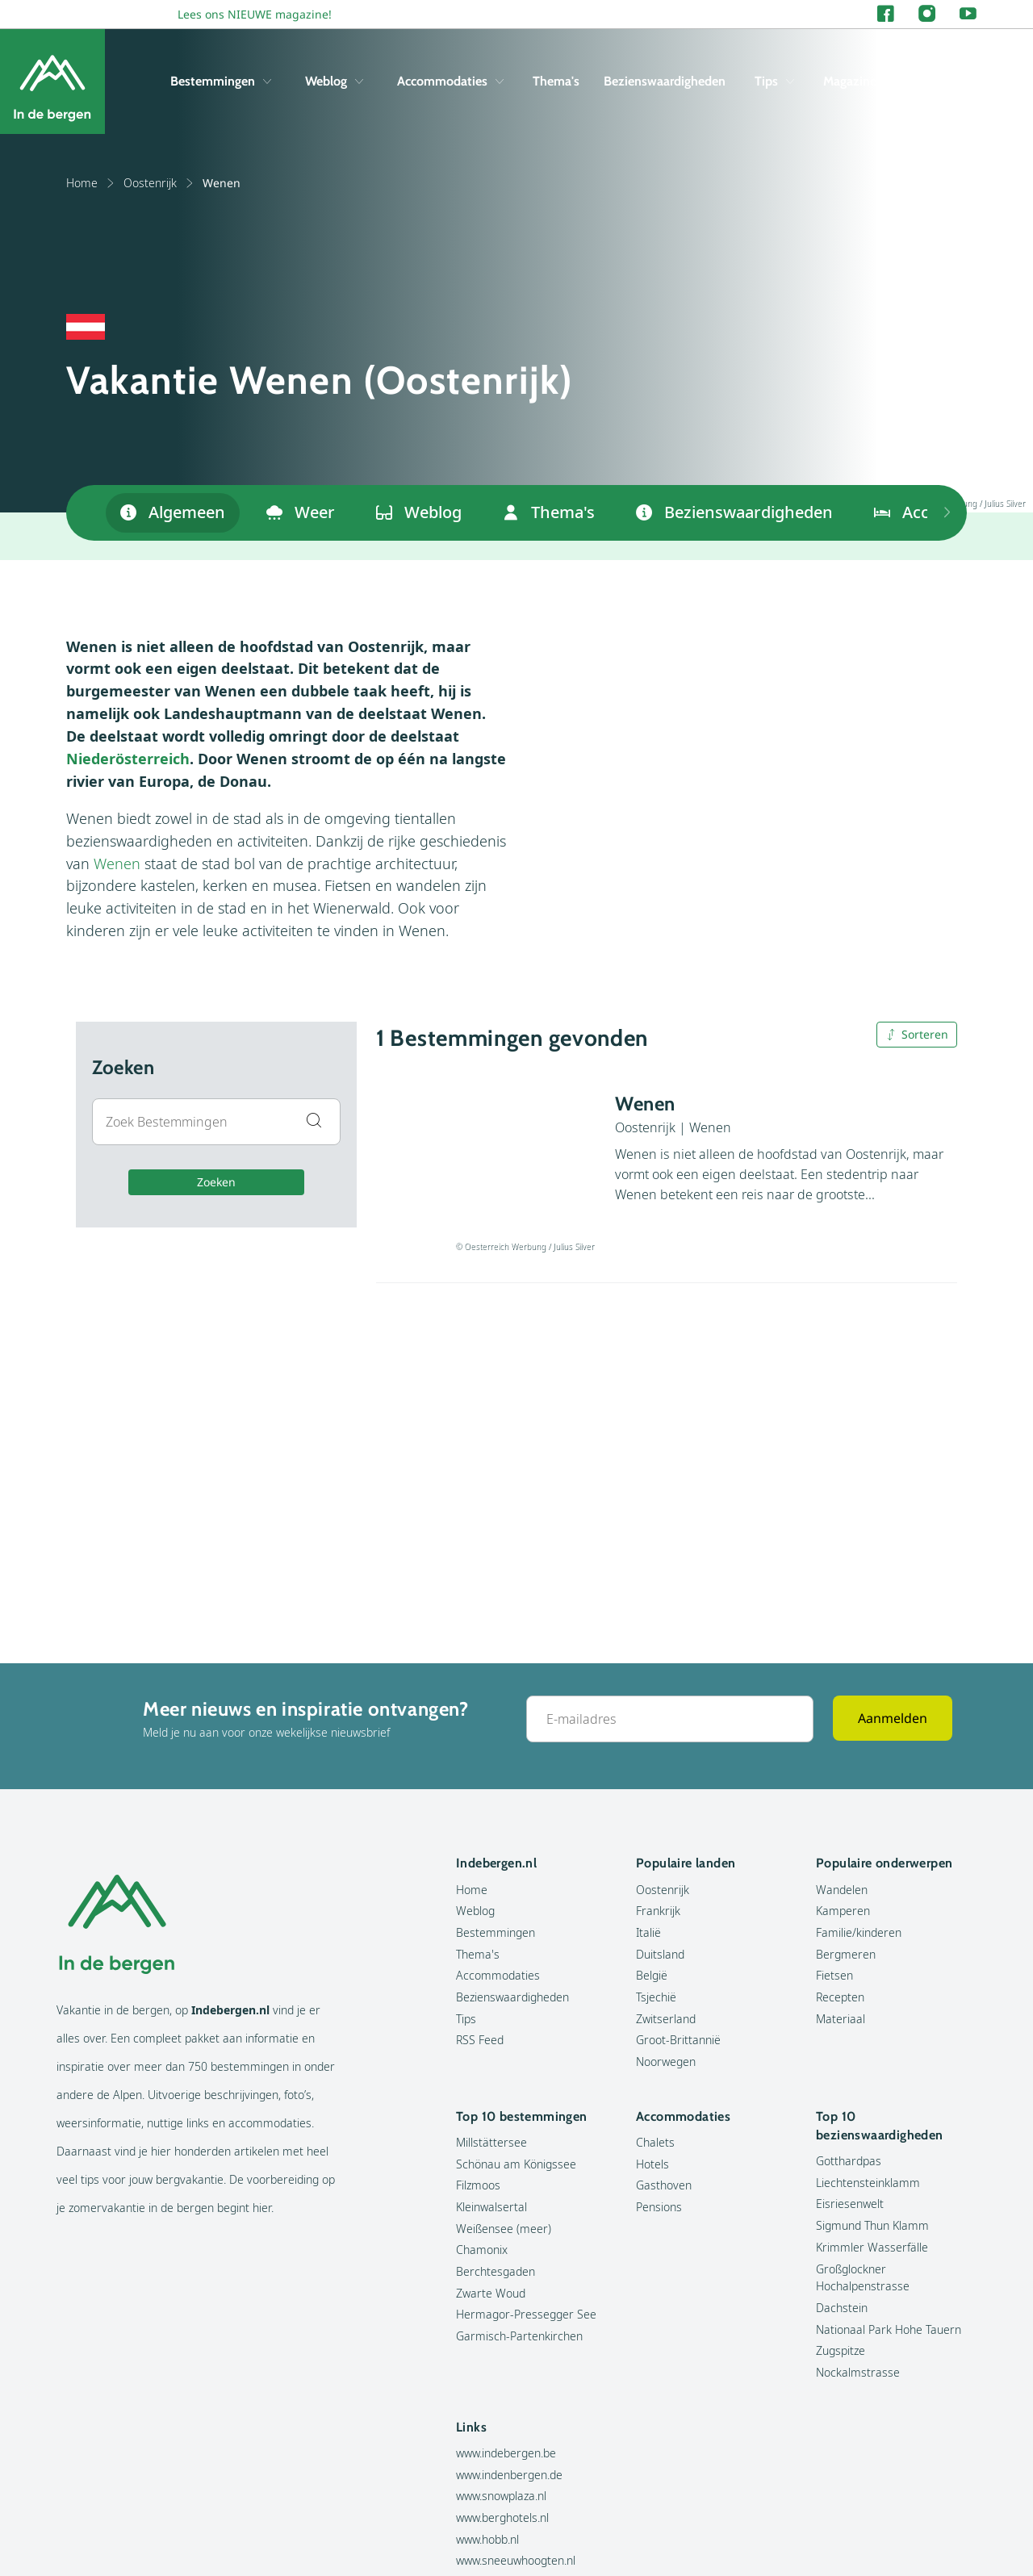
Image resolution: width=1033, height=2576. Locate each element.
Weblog (334, 81)
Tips (774, 81)
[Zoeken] (964, 81)
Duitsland (660, 1954)
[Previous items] (947, 513)
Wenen (117, 863)
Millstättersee (491, 2142)
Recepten (840, 1997)
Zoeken (216, 1182)
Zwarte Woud (490, 2293)
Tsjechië (656, 1997)
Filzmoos (478, 2185)
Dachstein (842, 2307)
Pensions (659, 2206)
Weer (300, 512)
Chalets (655, 2142)
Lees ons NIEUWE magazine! (255, 14)
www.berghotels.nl (502, 2517)
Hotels (652, 2164)
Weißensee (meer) (503, 2228)
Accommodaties (450, 81)
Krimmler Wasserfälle (872, 2247)
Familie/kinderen (858, 1932)
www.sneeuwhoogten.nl (515, 2560)
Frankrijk (658, 1910)
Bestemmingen (220, 81)
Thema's (556, 81)
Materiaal (840, 2018)
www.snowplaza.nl (501, 2495)
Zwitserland (666, 2018)
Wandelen (842, 1889)
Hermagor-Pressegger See (526, 2314)
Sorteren (916, 1034)
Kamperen (843, 1910)
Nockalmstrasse (858, 2372)
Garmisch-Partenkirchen (519, 2336)
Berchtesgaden (495, 2271)
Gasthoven (664, 2185)
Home (90, 182)
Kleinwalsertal (491, 2206)
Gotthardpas (848, 2160)
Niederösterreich (128, 758)
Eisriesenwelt (850, 2203)
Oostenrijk (158, 182)
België (651, 1975)
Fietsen (834, 1975)
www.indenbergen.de (509, 2474)
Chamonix (482, 2249)
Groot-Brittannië (678, 2039)
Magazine (849, 81)
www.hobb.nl (487, 2539)
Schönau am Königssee (516, 2164)
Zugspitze (840, 2350)
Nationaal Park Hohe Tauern (888, 2329)
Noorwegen (666, 2061)
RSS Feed (480, 2039)
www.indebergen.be (506, 2453)
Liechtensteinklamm (868, 2182)
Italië (648, 1932)
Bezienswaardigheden (665, 81)
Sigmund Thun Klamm (872, 2225)
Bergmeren (846, 1954)
